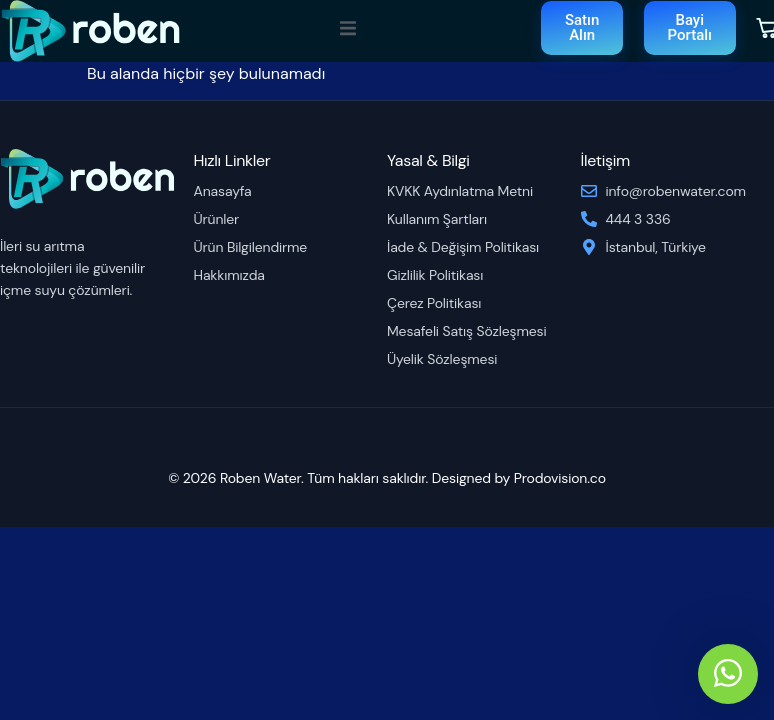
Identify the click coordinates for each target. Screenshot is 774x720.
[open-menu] (348, 30)
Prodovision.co (560, 478)
